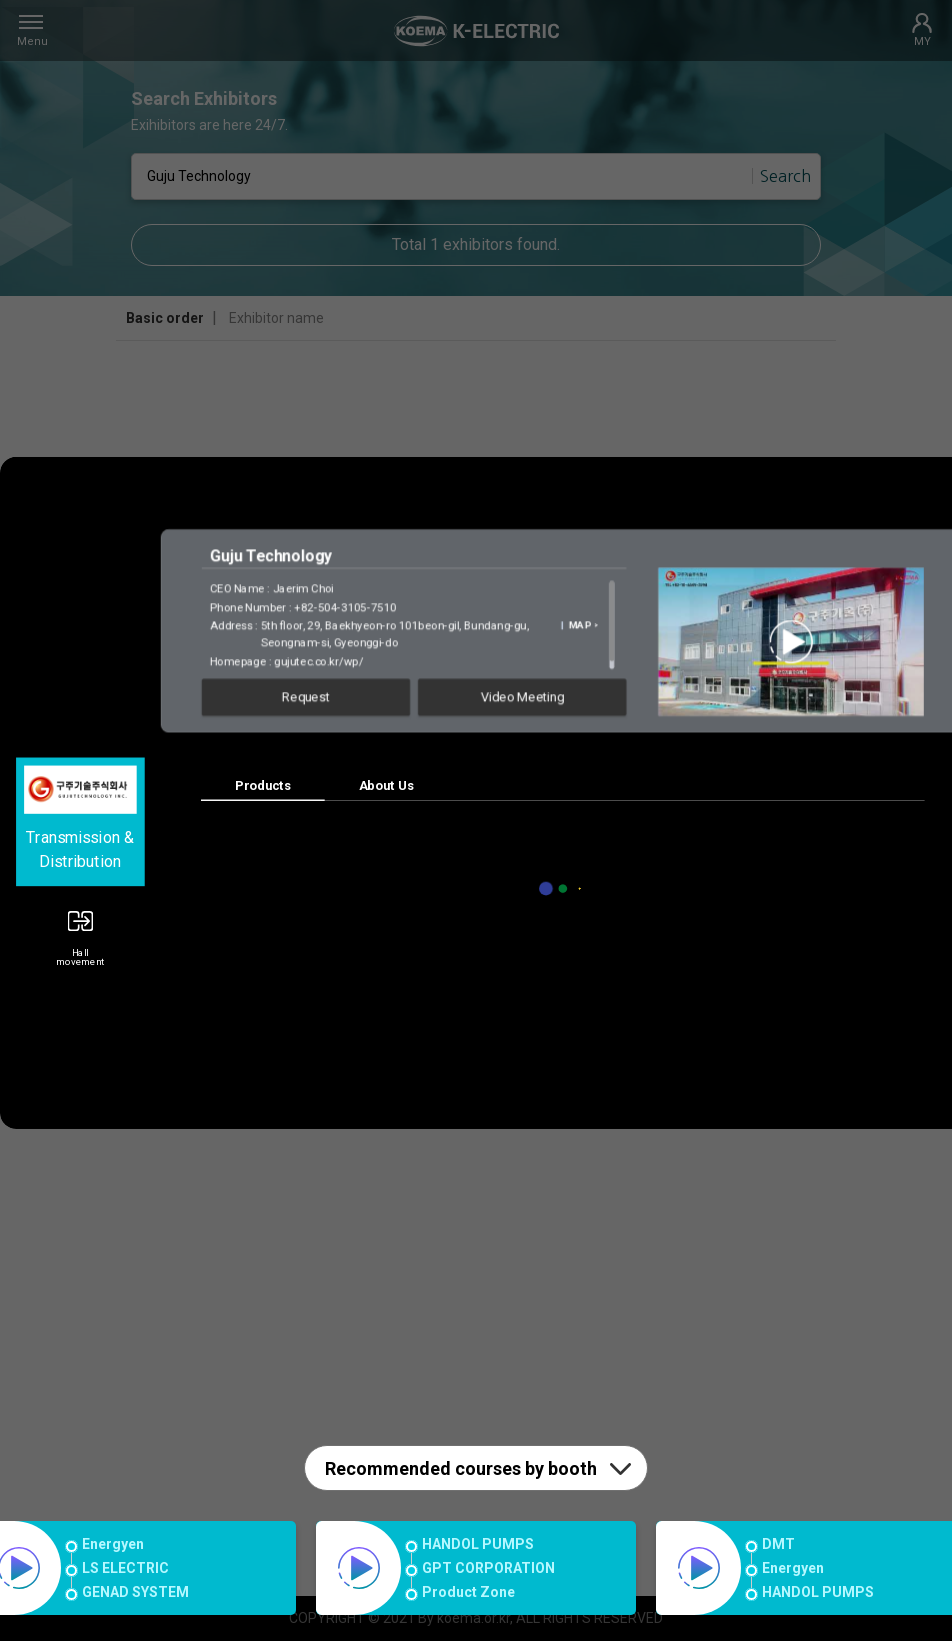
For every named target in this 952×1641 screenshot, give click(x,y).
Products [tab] (263, 785)
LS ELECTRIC (125, 1568)
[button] (80, 931)
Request (305, 696)
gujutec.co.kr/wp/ (318, 660)
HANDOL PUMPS (478, 1544)
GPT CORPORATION (488, 1568)
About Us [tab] (386, 785)
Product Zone (468, 1592)
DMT (778, 1544)
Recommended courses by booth (461, 1468)
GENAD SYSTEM (135, 1592)
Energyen (113, 1544)
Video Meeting (522, 696)
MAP (582, 624)
